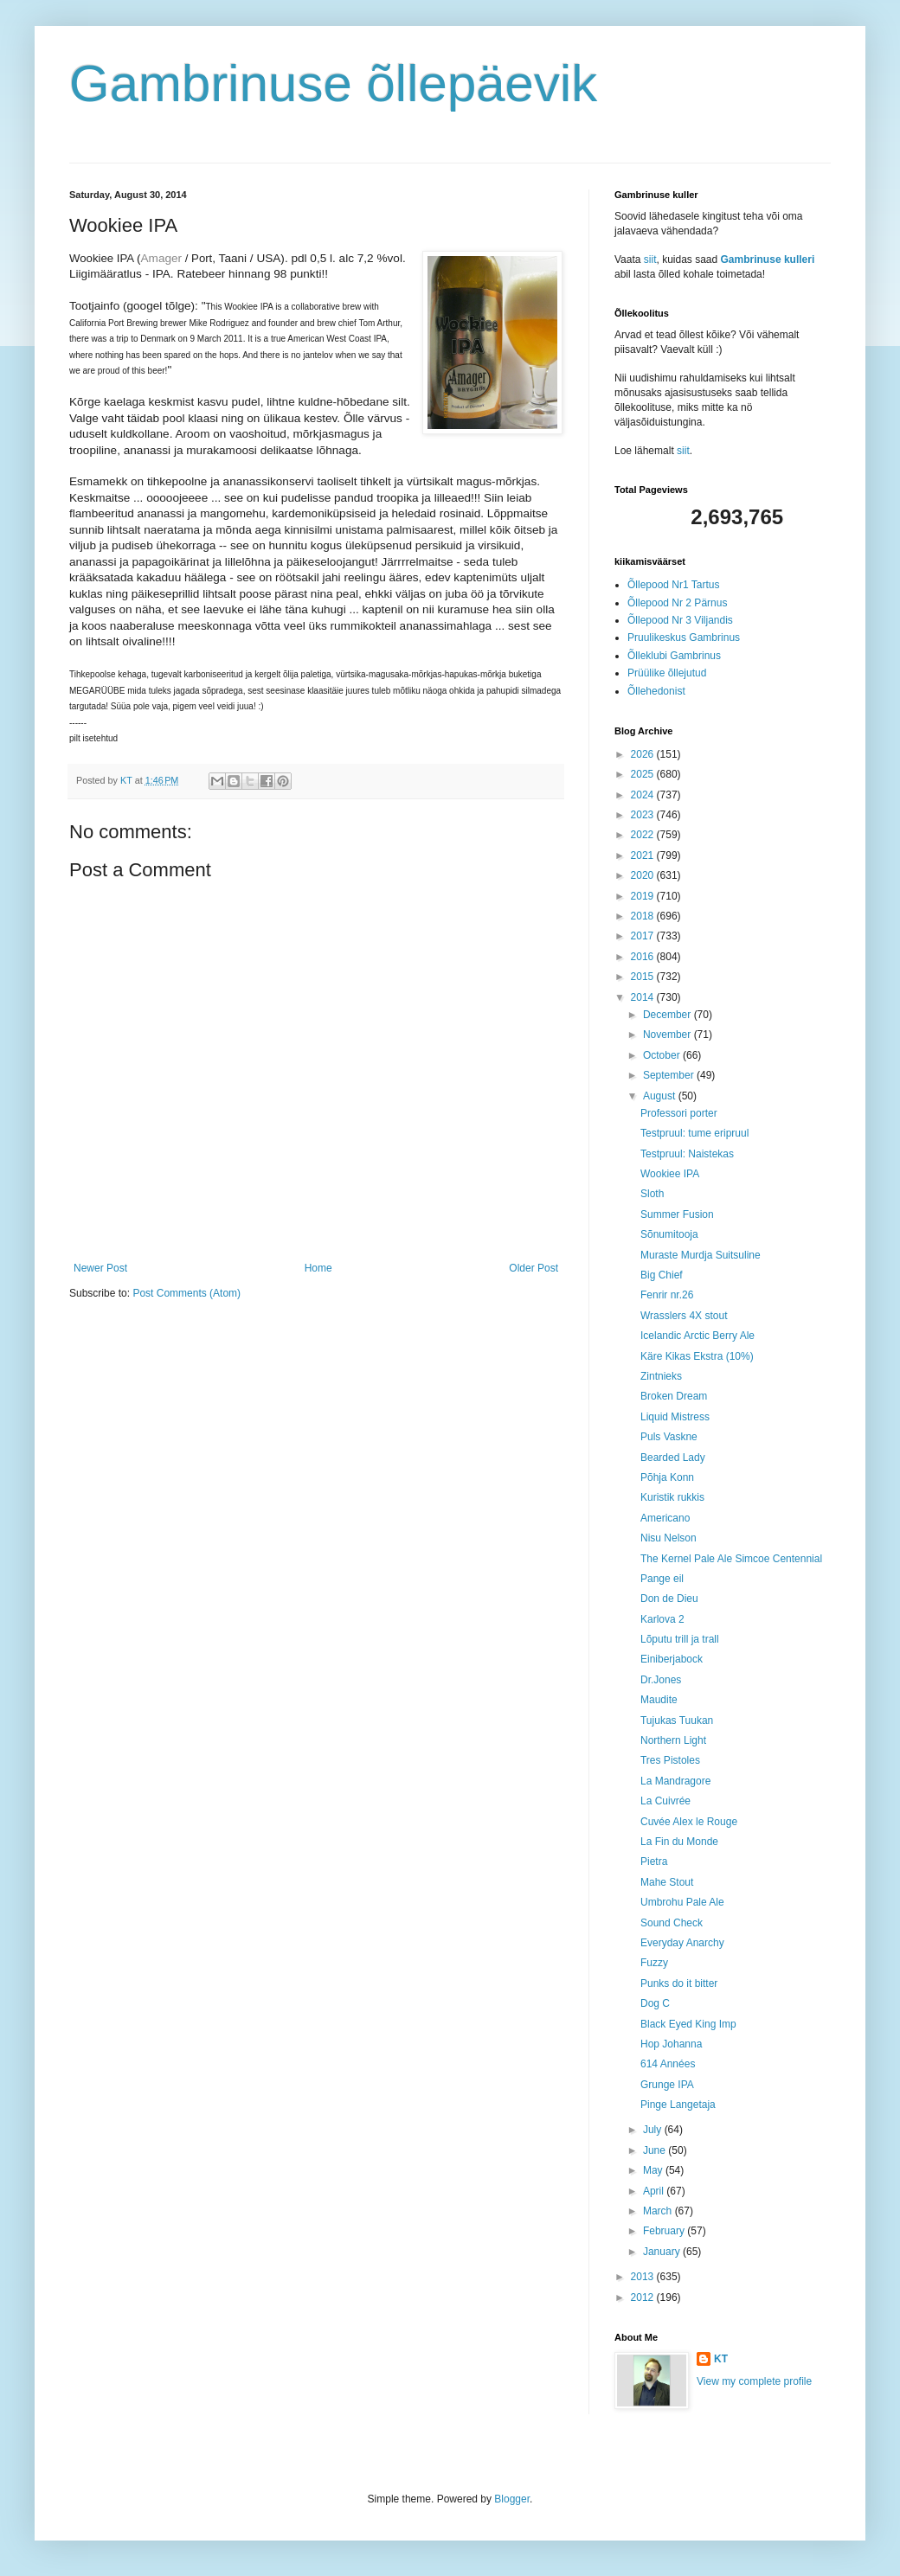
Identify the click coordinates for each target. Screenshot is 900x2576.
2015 (644, 977)
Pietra (653, 1861)
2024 (644, 795)
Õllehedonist (656, 691)
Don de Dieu (669, 1598)
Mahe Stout (666, 1882)
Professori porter (678, 1113)
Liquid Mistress (675, 1417)
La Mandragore (675, 1781)
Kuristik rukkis (672, 1497)
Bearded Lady (672, 1457)
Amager (161, 258)
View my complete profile (754, 2381)
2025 (644, 774)
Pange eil (662, 1579)
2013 (644, 2277)
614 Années (667, 2064)
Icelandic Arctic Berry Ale (697, 1336)
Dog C (655, 2003)
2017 (644, 936)
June (655, 2150)
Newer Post (100, 1268)
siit (650, 259)
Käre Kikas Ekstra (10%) (697, 1356)
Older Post (533, 1268)
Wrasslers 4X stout (683, 1316)
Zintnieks (661, 1376)
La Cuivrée (665, 1801)
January (663, 2252)
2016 (644, 957)
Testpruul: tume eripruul (694, 1133)
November (668, 1034)
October (663, 1055)
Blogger (512, 2499)
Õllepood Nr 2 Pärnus (677, 603)
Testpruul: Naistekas (687, 1154)
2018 (644, 916)
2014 (644, 997)
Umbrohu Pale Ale (682, 1902)
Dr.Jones (660, 1680)
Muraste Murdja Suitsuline (700, 1255)
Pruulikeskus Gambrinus (683, 637)
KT (721, 2359)
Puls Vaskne (669, 1437)
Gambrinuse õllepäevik (333, 83)
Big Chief (661, 1275)
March (659, 2211)
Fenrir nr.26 (666, 1295)
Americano (665, 1518)
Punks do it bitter (678, 1983)
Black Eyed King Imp (688, 2024)
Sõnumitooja (669, 1234)
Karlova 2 (662, 1619)
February (665, 2231)
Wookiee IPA (669, 1174)
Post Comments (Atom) (186, 1293)
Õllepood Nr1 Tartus (673, 585)
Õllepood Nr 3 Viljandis (680, 620)
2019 (644, 896)
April (654, 2191)
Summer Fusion (677, 1214)
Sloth (652, 1194)
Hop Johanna (671, 2044)
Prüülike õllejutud (666, 673)
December (668, 1015)
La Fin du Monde (679, 1842)
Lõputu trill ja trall (679, 1639)
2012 (644, 2297)
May (654, 2170)
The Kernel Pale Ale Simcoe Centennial (731, 1559)
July (654, 2130)
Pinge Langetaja (678, 2105)
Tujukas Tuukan (676, 1720)
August (660, 1096)
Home (318, 1268)
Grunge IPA (667, 2085)
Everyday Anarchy (682, 1943)
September (670, 1075)
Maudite (659, 1700)
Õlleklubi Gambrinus (674, 656)
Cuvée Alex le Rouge (688, 1822)
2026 (644, 754)
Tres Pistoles (670, 1760)
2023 (644, 815)
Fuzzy (654, 1963)
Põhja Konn (667, 1477)
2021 (644, 855)
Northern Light (673, 1740)
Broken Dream (673, 1396)
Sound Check (671, 1923)
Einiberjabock (671, 1659)
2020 (644, 875)
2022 (644, 835)
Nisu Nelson (668, 1538)
